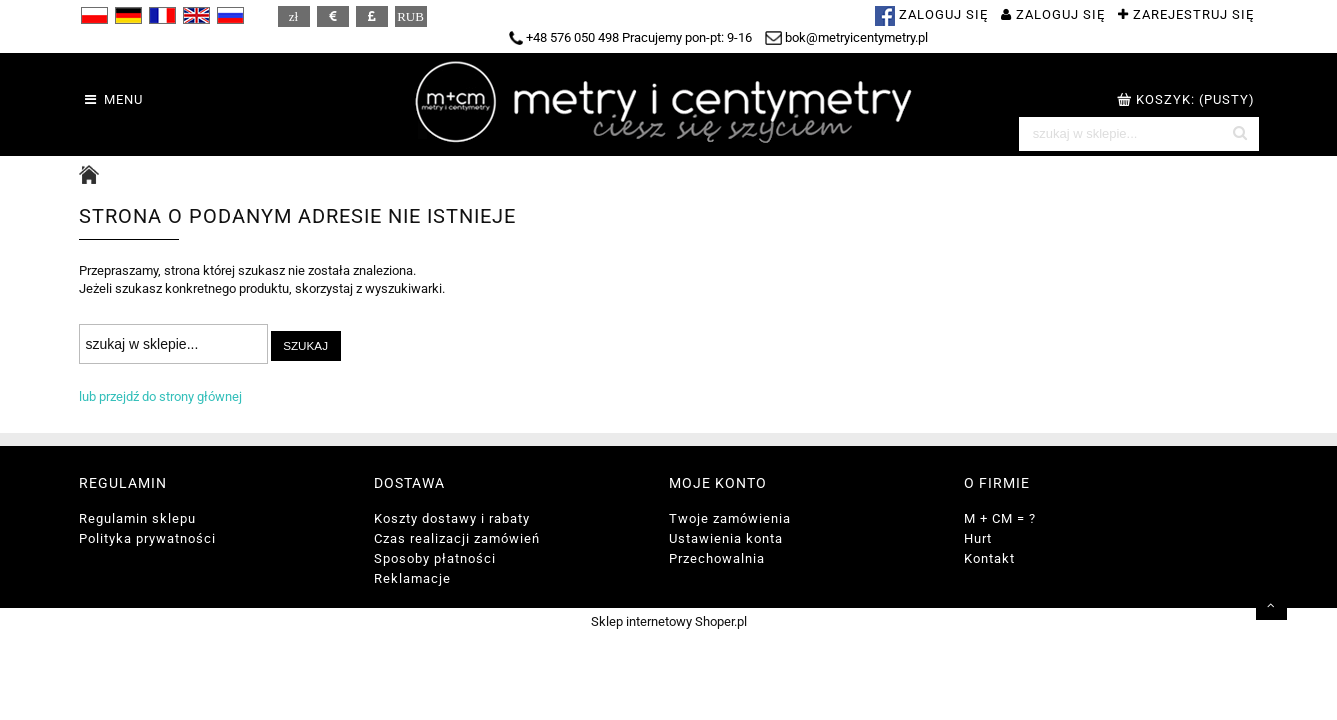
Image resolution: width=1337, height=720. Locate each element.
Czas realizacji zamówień (457, 538)
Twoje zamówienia (730, 518)
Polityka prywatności (147, 538)
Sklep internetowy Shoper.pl (669, 621)
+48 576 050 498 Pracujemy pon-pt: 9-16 (630, 37)
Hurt (978, 538)
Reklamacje (412, 578)
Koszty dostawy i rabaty (452, 518)
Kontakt (989, 558)
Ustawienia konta (726, 538)
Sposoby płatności (435, 558)
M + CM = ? (1000, 518)
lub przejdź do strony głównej (160, 396)
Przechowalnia (717, 558)
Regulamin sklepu (137, 518)
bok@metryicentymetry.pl (847, 37)
